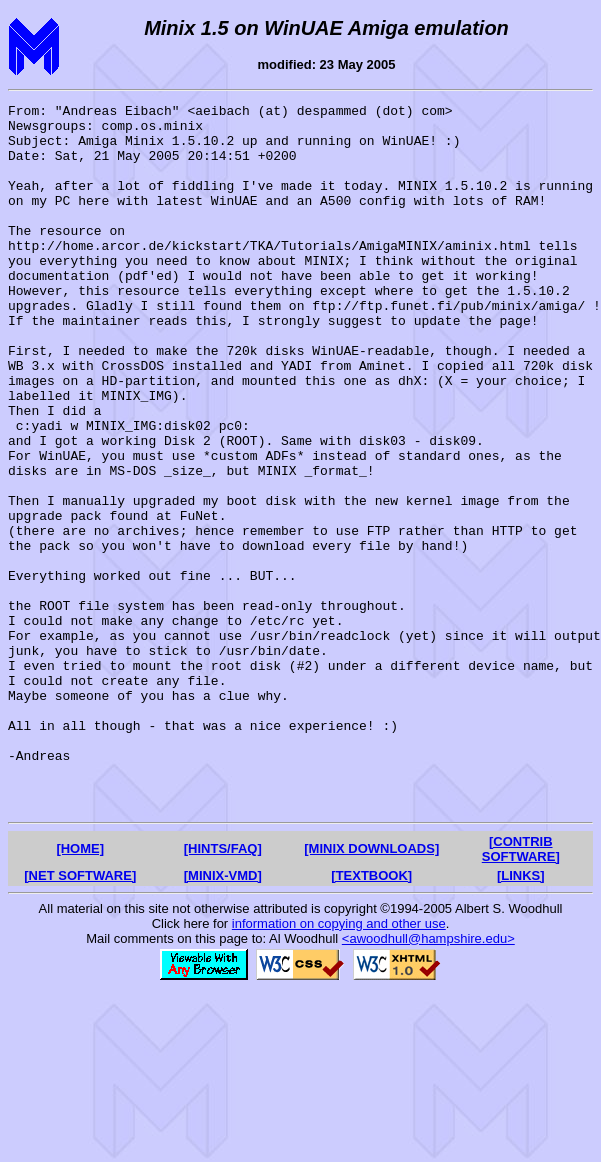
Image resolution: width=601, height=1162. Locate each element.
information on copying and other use (339, 1064)
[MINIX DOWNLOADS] (371, 989)
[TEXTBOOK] (371, 1016)
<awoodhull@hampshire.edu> (428, 1079)
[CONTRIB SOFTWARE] (521, 990)
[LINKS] (521, 1016)
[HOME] (80, 989)
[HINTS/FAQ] (223, 989)
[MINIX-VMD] (223, 1016)
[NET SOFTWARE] (80, 1016)
